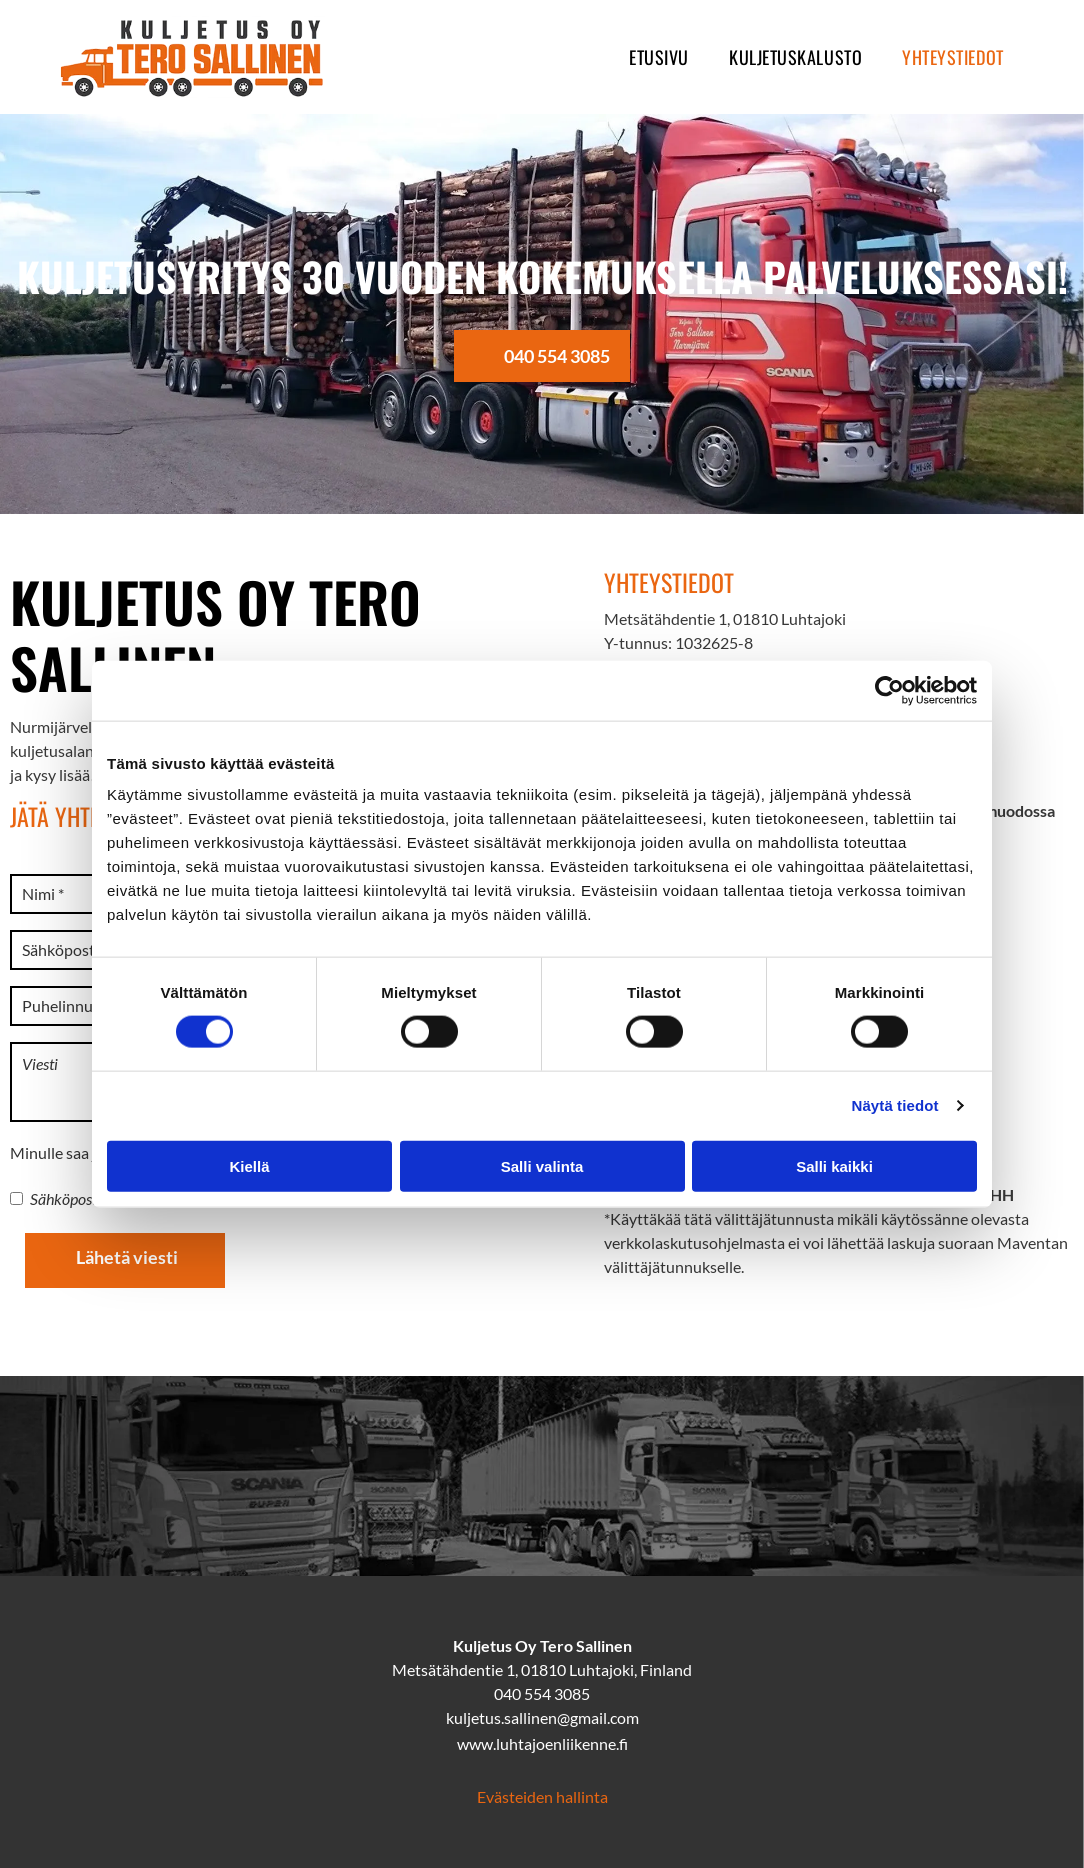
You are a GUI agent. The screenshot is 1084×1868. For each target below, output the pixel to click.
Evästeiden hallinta (542, 1796)
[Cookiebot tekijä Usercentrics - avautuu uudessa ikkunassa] (889, 691)
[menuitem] (659, 57)
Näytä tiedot (895, 1105)
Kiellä (249, 1165)
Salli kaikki (834, 1165)
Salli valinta (542, 1165)
